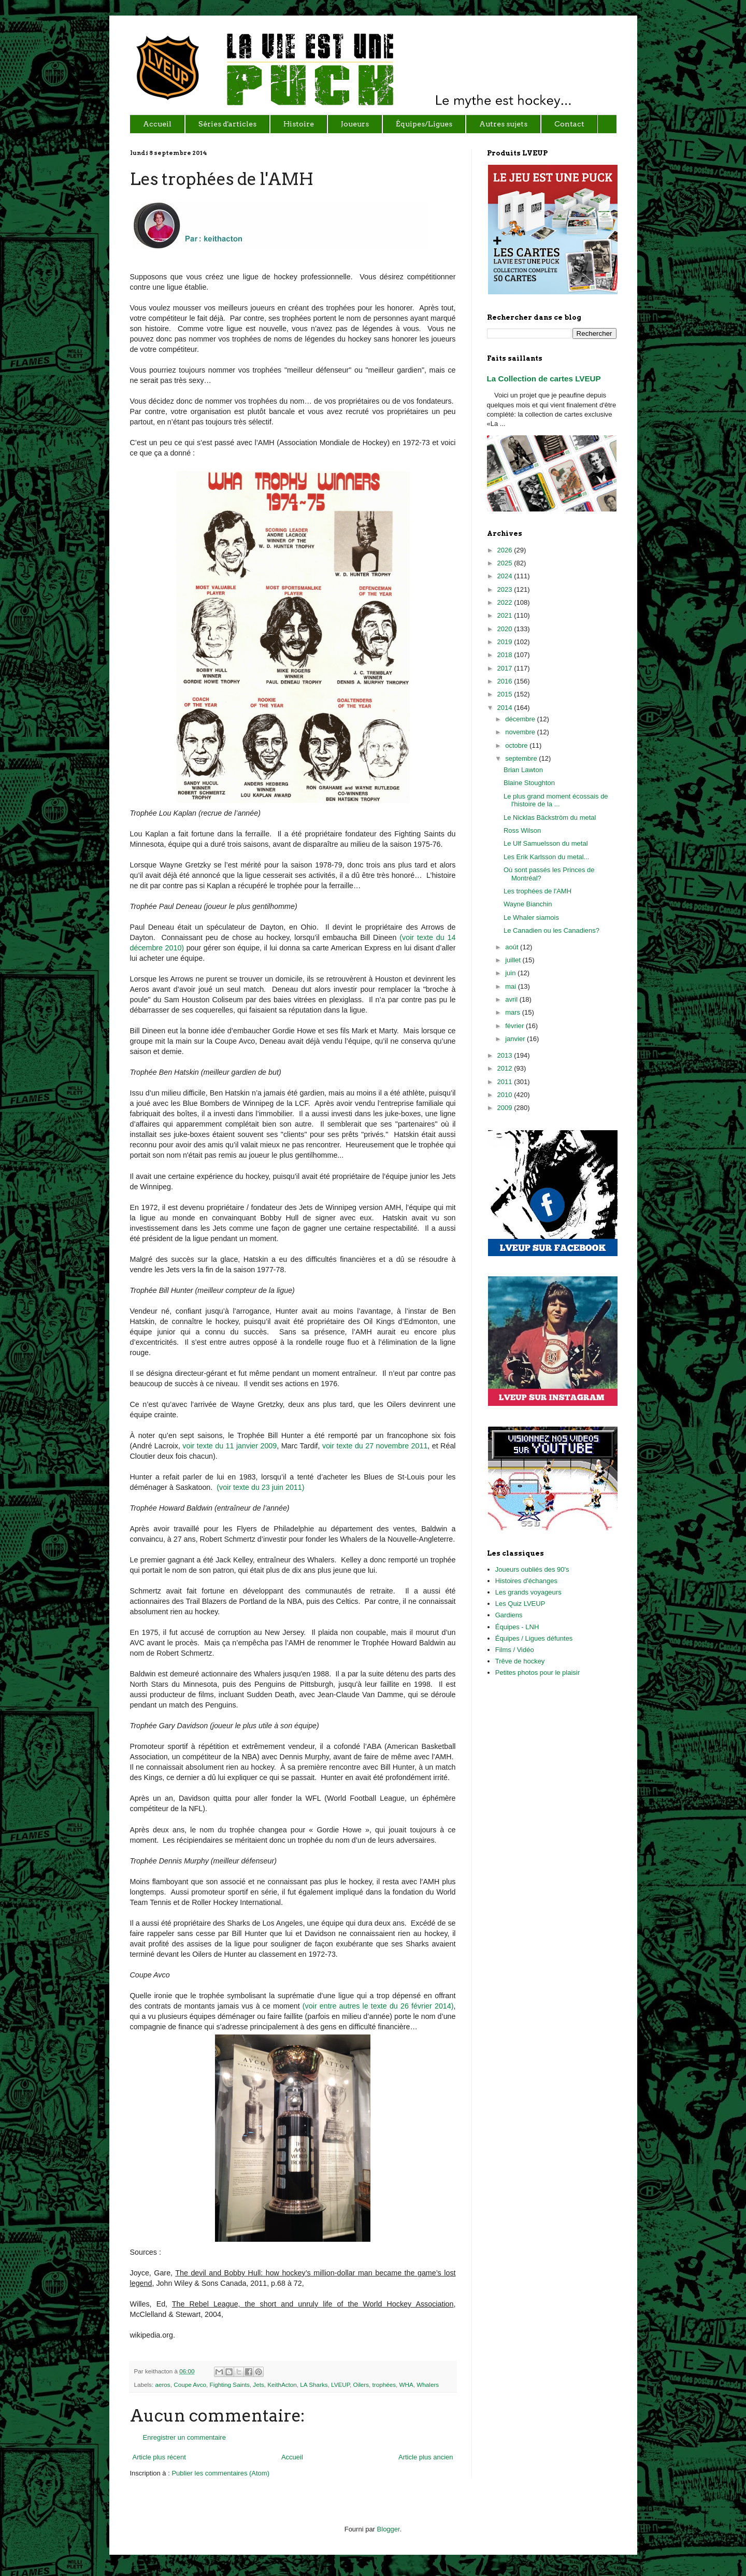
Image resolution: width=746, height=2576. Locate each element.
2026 (505, 550)
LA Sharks (313, 2384)
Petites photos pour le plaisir (537, 1672)
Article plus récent (159, 2457)
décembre (521, 719)
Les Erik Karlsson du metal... (546, 857)
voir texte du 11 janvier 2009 (229, 1446)
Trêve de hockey (520, 1661)
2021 (505, 615)
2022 (505, 602)
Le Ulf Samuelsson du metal (546, 843)
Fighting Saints (230, 2384)
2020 (505, 629)
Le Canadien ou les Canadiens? (551, 930)
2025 (505, 563)
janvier (516, 1039)
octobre (517, 745)
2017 (505, 668)
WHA (406, 2384)
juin (511, 973)
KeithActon (282, 2384)
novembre (521, 732)
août (512, 947)
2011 (505, 1082)
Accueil (292, 2457)
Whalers (428, 2384)
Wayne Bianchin (528, 904)
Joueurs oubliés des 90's (532, 1569)
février (515, 1026)
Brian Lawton (523, 770)
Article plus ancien (425, 2457)
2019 (505, 642)
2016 (505, 681)
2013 (505, 1055)
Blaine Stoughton (529, 783)
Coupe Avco (190, 2384)
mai (511, 986)
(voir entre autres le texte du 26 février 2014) (378, 2006)
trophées (384, 2384)
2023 (505, 589)
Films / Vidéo (514, 1650)
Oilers (361, 2384)
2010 (505, 1095)
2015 (505, 694)
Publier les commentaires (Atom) (220, 2473)
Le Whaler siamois (531, 917)
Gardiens (509, 1615)
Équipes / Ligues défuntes (534, 1638)
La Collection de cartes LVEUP (544, 378)
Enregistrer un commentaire (184, 2437)
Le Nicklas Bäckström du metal (550, 817)
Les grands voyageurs (528, 1592)
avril (512, 999)
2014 (505, 707)
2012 (505, 1068)
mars (513, 1012)
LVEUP (340, 2384)
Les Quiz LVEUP (520, 1603)
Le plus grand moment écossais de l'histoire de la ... (556, 800)
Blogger (388, 2529)
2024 (505, 576)
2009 (505, 1108)
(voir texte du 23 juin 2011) (260, 1487)
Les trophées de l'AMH (537, 891)
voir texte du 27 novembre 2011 (374, 1446)
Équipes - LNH (517, 1627)
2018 (505, 655)
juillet (513, 960)
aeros (162, 2384)
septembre (522, 758)
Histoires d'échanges (526, 1581)
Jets (258, 2384)
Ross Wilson (522, 830)
